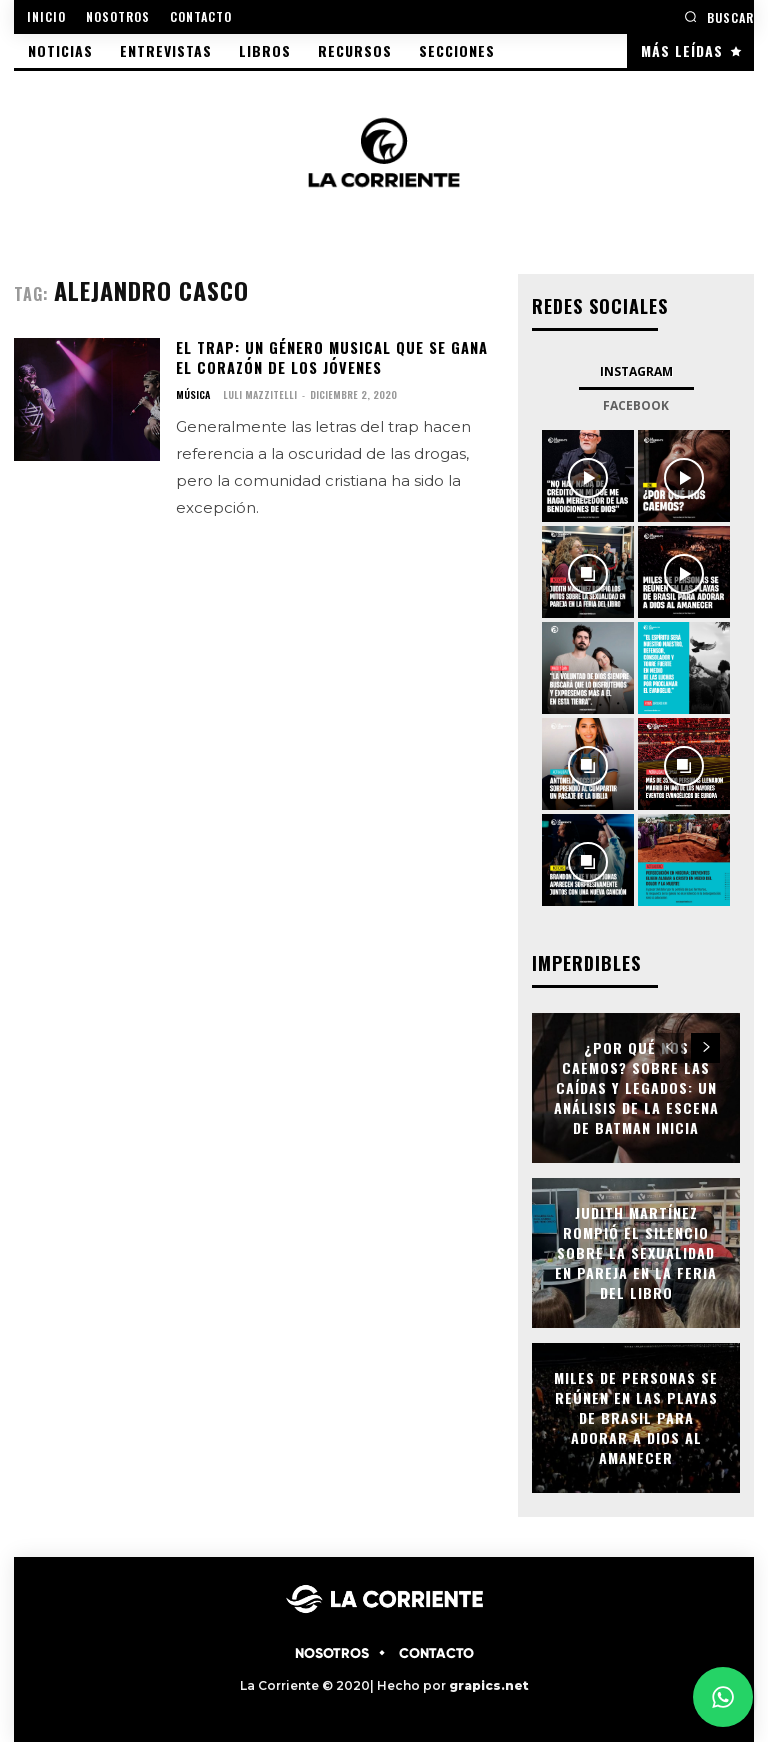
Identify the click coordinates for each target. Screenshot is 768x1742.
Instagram (636, 371)
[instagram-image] (588, 476)
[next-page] (705, 1048)
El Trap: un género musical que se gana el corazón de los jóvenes (329, 357)
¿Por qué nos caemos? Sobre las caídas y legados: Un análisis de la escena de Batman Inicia (636, 1087)
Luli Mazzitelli (260, 393)
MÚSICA (193, 394)
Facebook (636, 405)
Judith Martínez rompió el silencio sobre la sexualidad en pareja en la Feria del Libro (636, 1252)
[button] (719, 16)
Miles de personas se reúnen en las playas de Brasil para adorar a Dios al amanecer (636, 1417)
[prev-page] (669, 1048)
